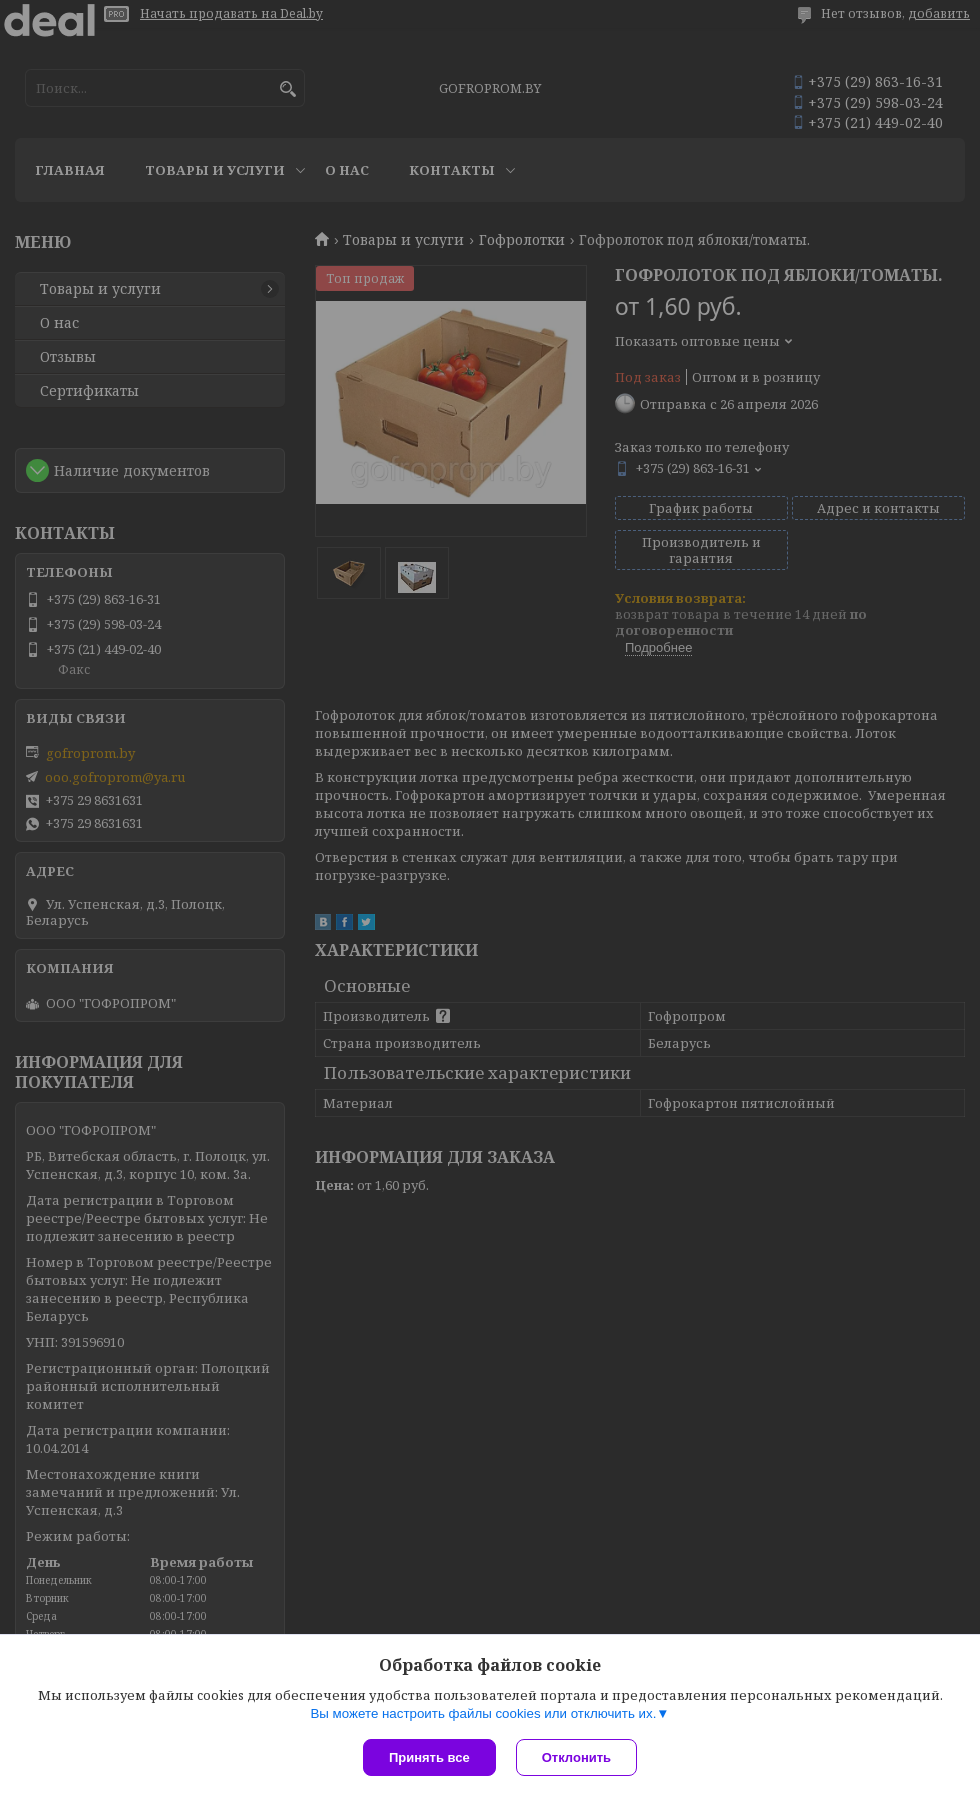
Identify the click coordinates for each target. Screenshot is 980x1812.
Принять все (429, 1757)
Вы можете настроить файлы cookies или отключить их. (483, 1713)
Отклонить (576, 1757)
